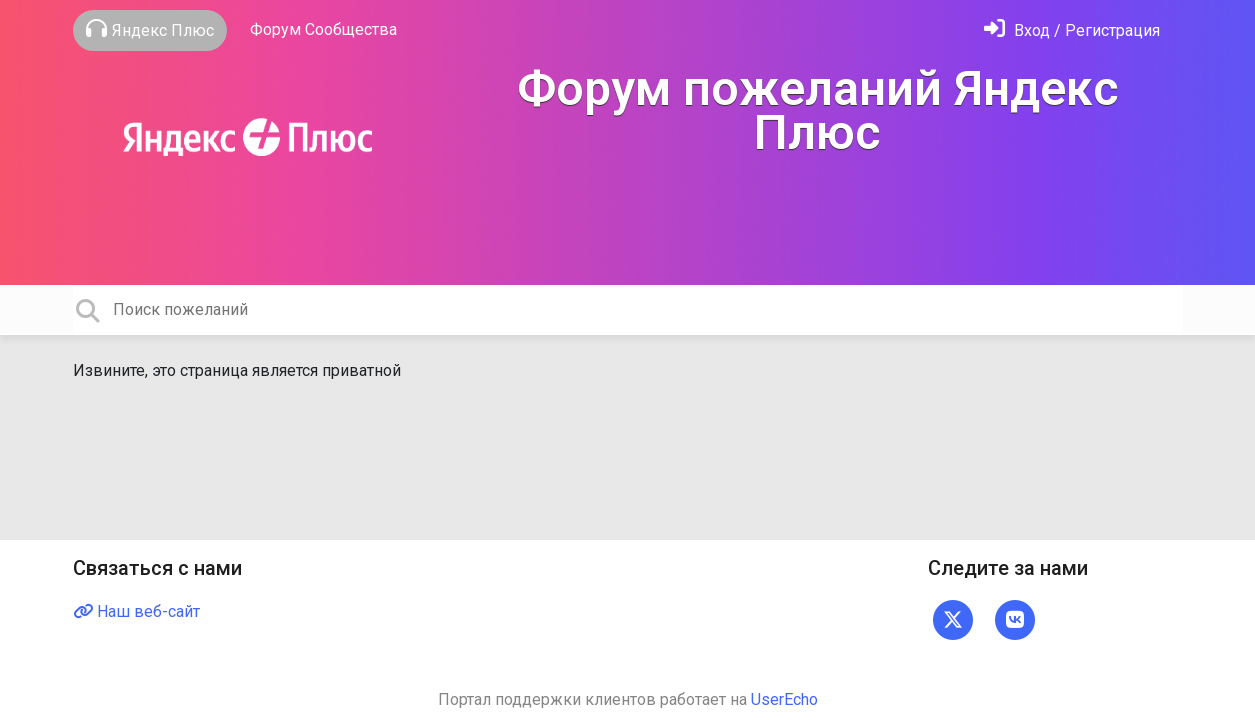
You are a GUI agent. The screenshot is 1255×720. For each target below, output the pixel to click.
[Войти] (1072, 30)
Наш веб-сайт (136, 611)
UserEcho (784, 699)
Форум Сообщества (323, 29)
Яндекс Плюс (150, 29)
